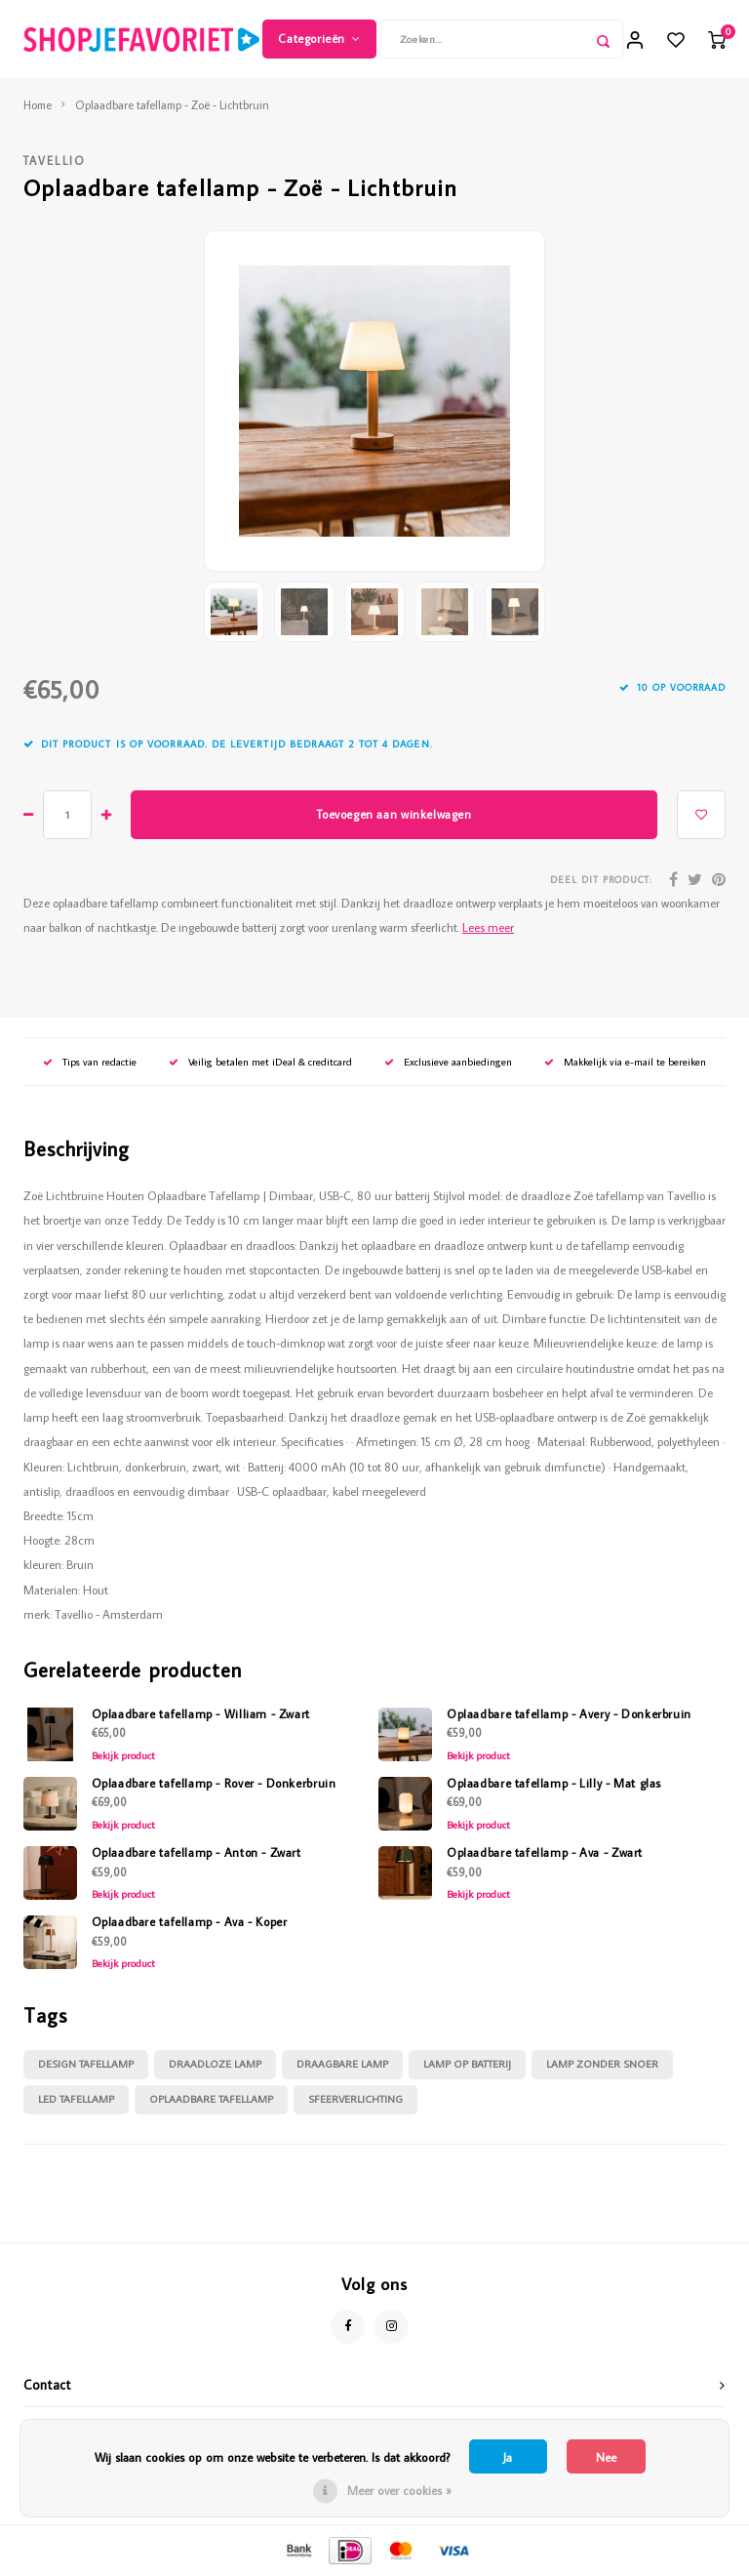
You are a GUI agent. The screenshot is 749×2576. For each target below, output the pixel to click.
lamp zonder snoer (602, 2064)
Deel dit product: (601, 879)
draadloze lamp (215, 2064)
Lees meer (488, 927)
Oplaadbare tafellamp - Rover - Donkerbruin (214, 1783)
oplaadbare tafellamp (211, 2099)
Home (37, 105)
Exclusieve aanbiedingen (448, 1061)
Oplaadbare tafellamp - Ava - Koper (190, 1921)
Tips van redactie (90, 1061)
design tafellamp (86, 2064)
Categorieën (319, 38)
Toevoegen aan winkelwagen (393, 814)
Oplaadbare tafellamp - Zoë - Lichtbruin (172, 105)
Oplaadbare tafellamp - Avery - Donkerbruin (569, 1713)
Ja (507, 2457)
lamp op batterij (467, 2064)
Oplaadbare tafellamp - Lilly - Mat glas (554, 1783)
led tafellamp (76, 2099)
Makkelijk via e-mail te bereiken (625, 1061)
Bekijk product (123, 1755)
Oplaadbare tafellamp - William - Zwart (201, 1713)
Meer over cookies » (399, 2490)
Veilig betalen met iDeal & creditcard (260, 1061)
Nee (606, 2457)
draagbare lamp (342, 2064)
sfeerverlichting (355, 2099)
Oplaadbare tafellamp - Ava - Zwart (545, 1852)
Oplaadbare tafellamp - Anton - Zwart (196, 1852)
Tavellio (55, 160)
